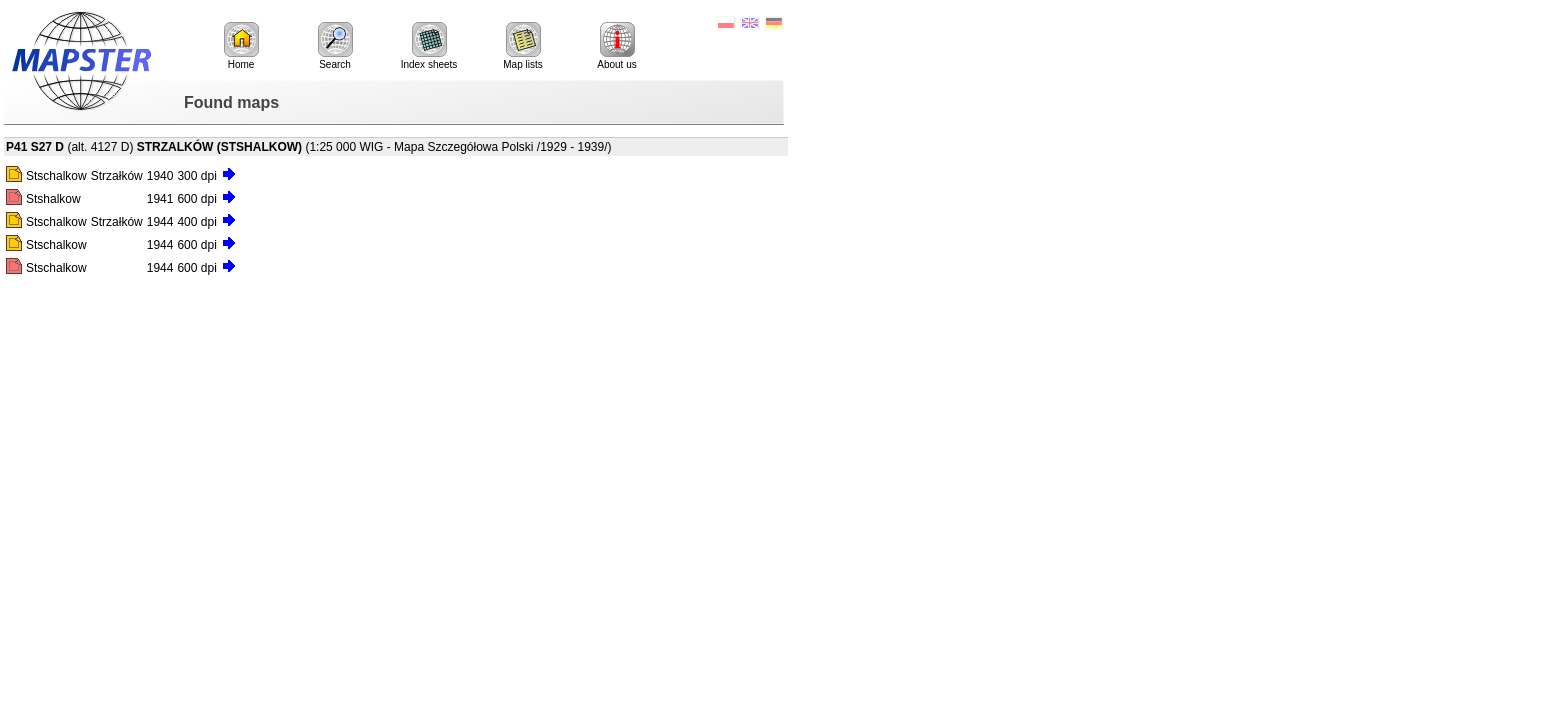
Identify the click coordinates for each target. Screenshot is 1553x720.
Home (241, 46)
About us (616, 46)
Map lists (522, 46)
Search (335, 46)
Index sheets (429, 46)
